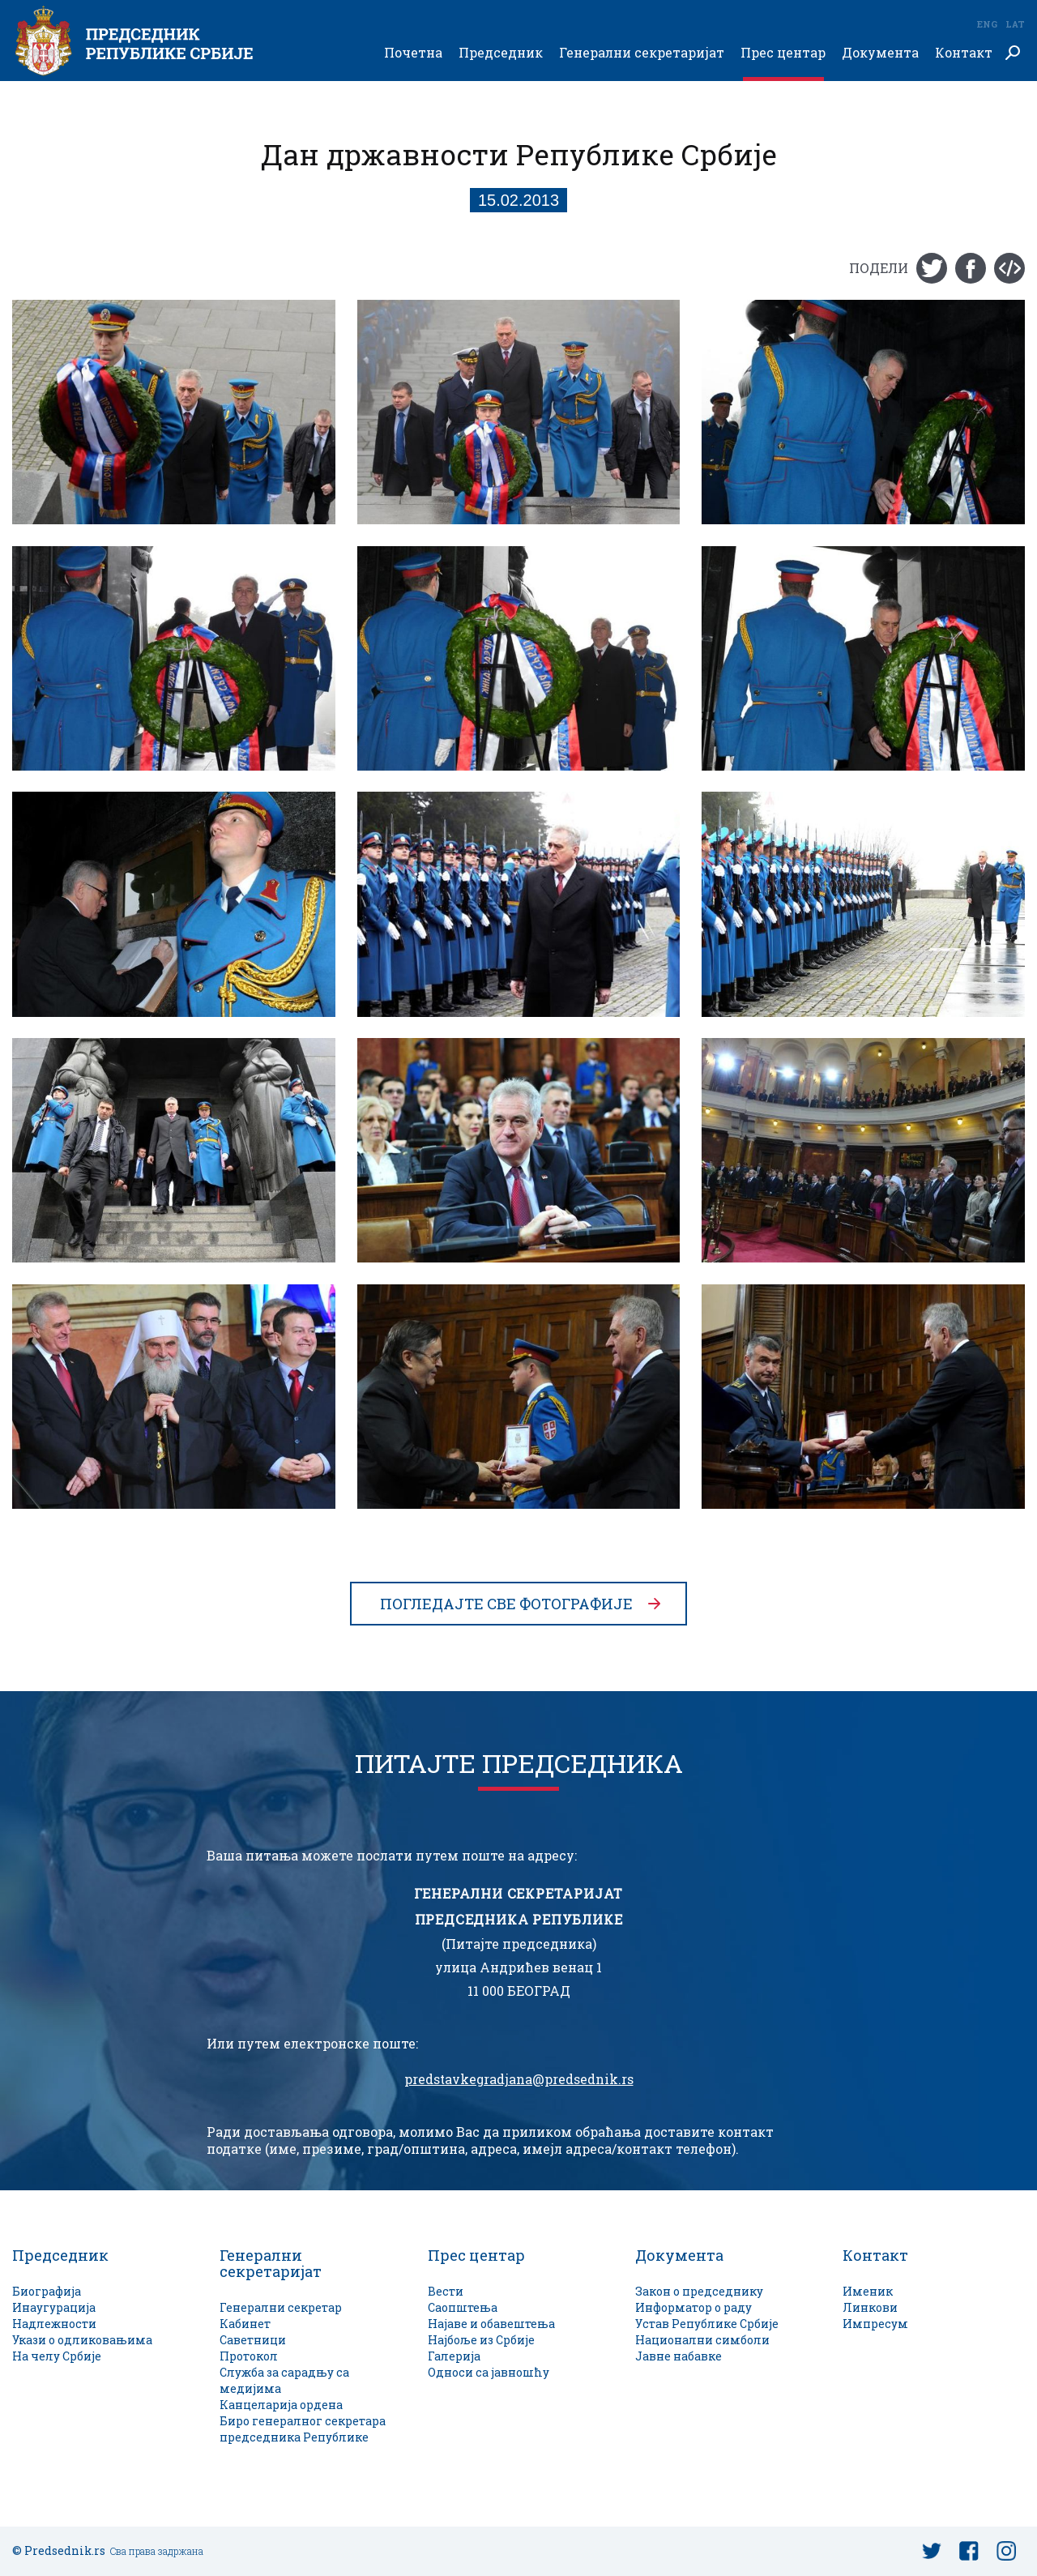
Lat (1015, 24)
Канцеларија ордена (281, 2404)
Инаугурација (54, 2307)
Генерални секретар (281, 2307)
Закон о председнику (699, 2291)
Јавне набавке (678, 2356)
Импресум (875, 2323)
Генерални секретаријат (641, 53)
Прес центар (783, 53)
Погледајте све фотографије (506, 1603)
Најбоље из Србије (481, 2339)
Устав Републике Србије (707, 2323)
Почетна (413, 53)
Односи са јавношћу (488, 2372)
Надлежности (54, 2323)
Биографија (46, 2291)
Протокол (249, 2356)
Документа (880, 53)
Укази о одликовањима (82, 2339)
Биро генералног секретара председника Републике (303, 2429)
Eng (986, 24)
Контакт (963, 53)
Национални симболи (702, 2339)
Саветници (253, 2339)
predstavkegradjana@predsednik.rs (519, 2079)
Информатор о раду (693, 2307)
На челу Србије (56, 2356)
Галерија (454, 2356)
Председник (501, 53)
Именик (868, 2291)
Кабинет (245, 2323)
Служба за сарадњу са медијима (284, 2380)
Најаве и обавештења (491, 2323)
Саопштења (462, 2307)
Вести (445, 2291)
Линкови (870, 2307)
